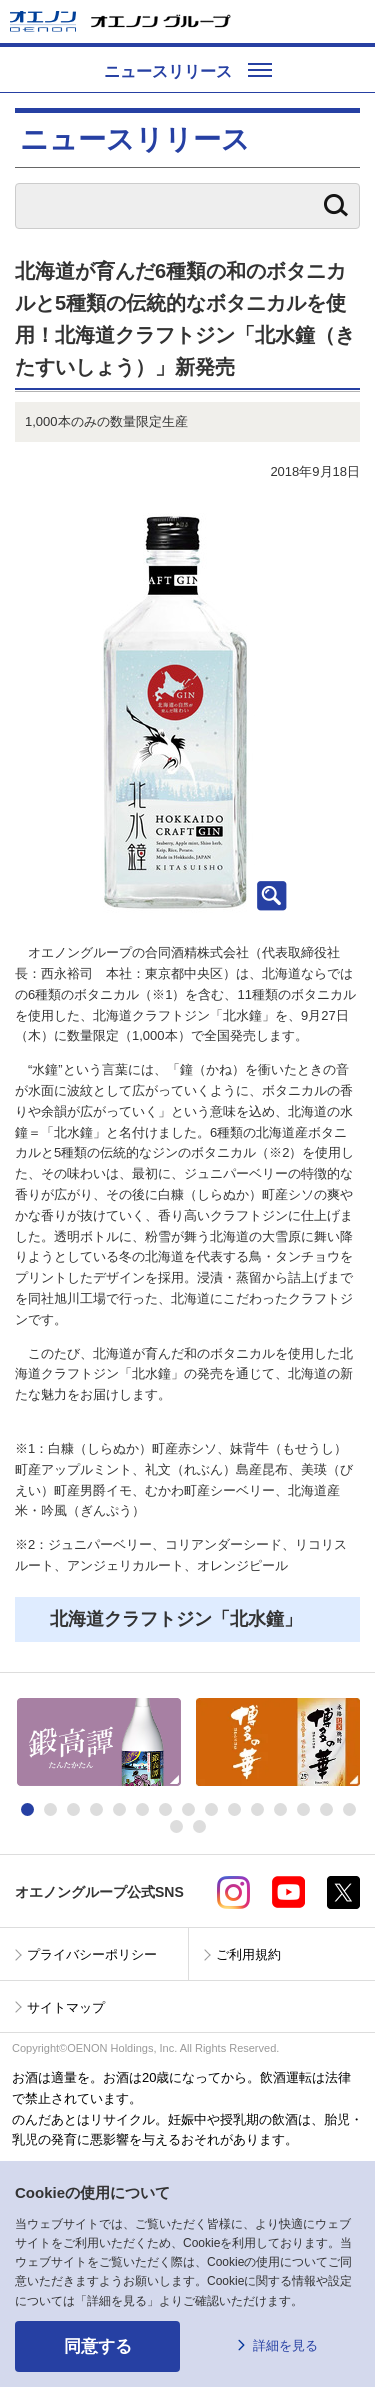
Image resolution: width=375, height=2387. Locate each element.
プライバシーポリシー (92, 1954)
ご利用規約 (248, 1954)
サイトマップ (66, 2007)
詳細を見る (285, 2345)
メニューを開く (352, 21)
